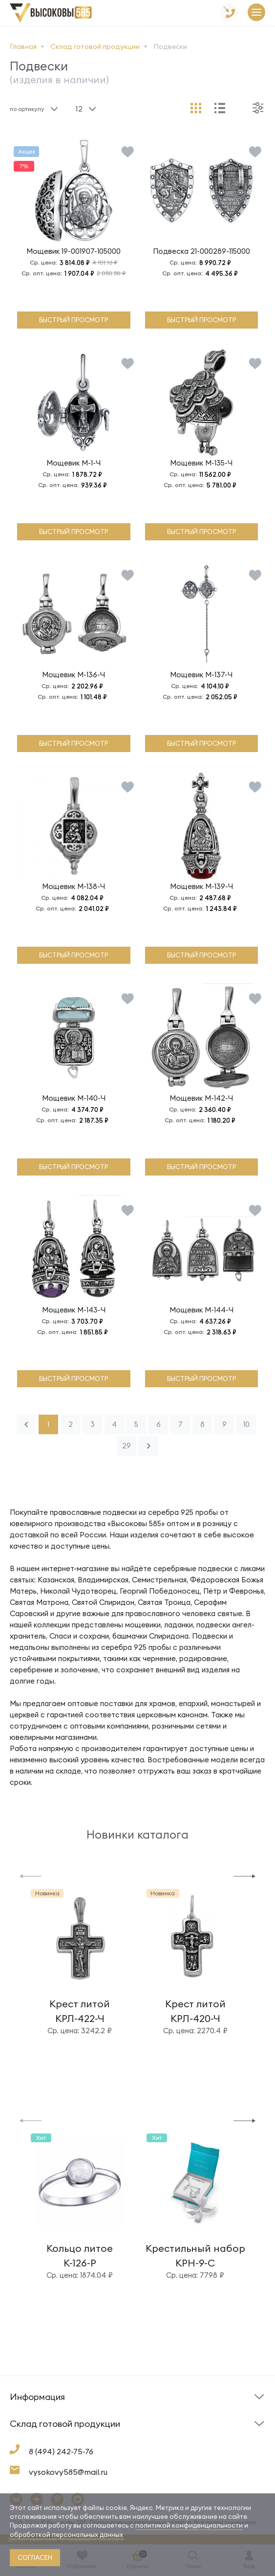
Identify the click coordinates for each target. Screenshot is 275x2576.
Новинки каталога (137, 1834)
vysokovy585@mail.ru (68, 2472)
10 (246, 1424)
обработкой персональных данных (66, 2534)
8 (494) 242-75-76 (61, 2451)
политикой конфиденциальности (189, 2525)
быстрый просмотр (73, 320)
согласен (35, 2557)
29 (126, 1445)
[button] (31, 1875)
